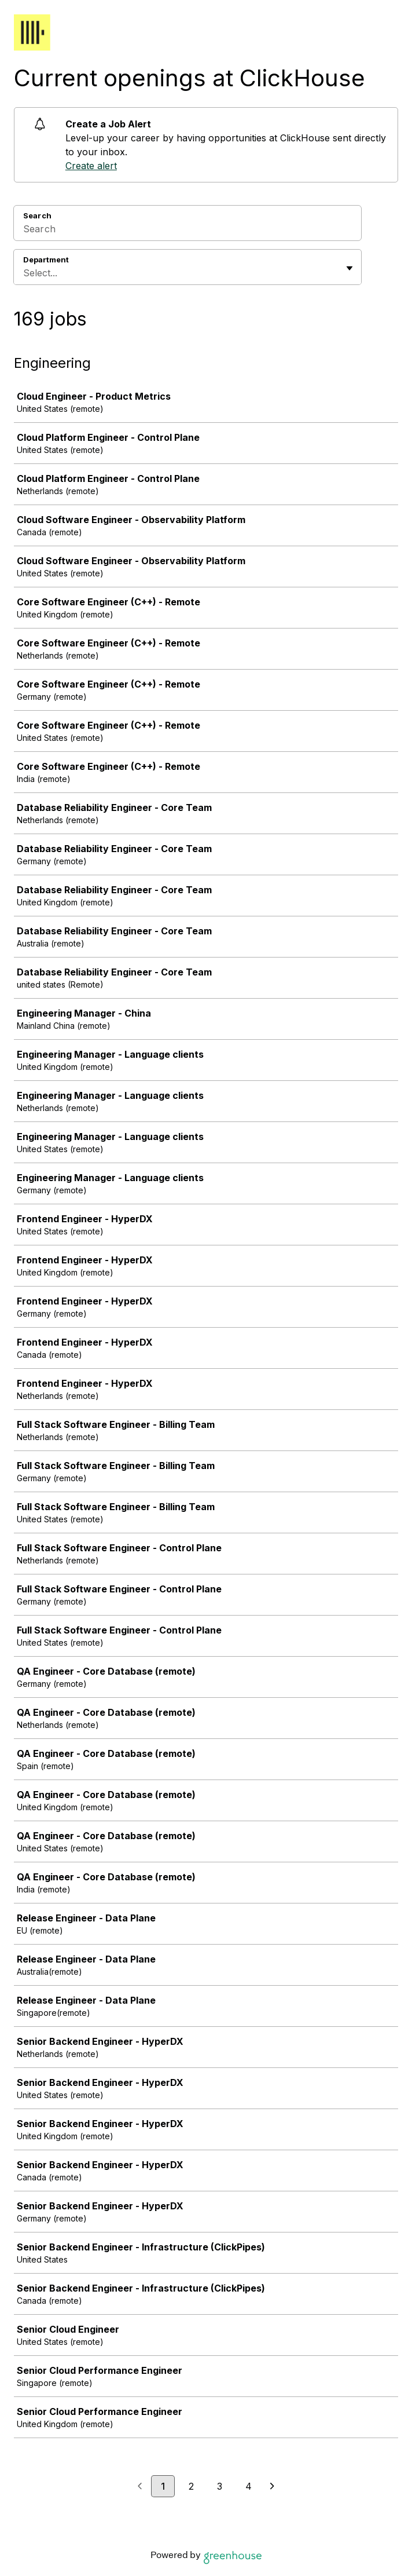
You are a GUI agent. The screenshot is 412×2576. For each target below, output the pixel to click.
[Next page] (272, 2486)
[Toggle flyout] (349, 268)
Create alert (91, 165)
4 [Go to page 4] (248, 2486)
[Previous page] (140, 2486)
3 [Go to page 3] (219, 2486)
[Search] (187, 230)
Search (37, 215)
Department (46, 259)
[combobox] (24, 272)
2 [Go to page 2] (191, 2486)
